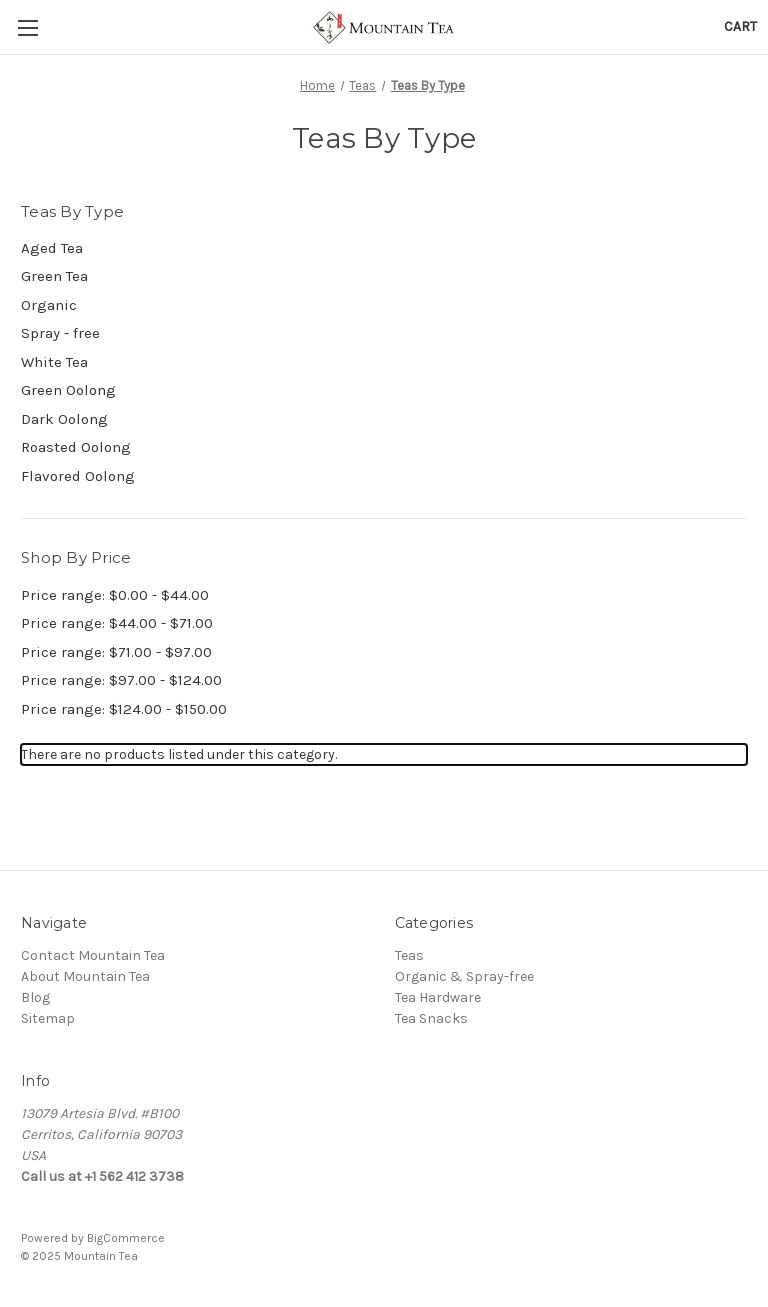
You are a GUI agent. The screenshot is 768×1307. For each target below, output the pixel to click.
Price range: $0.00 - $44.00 (115, 595)
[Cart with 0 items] (740, 26)
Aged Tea (52, 248)
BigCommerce (126, 1238)
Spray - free (60, 333)
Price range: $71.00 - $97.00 (116, 652)
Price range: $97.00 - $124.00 (121, 680)
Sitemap (48, 1018)
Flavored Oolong (78, 476)
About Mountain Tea (85, 976)
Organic (49, 305)
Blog (35, 997)
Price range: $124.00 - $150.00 (124, 709)
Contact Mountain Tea (93, 955)
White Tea (54, 362)
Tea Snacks (431, 1018)
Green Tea (54, 276)
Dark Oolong (64, 419)
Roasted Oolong (76, 447)
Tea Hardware (438, 997)
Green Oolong (68, 390)
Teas (409, 955)
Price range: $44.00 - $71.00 (117, 623)
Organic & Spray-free (464, 976)
